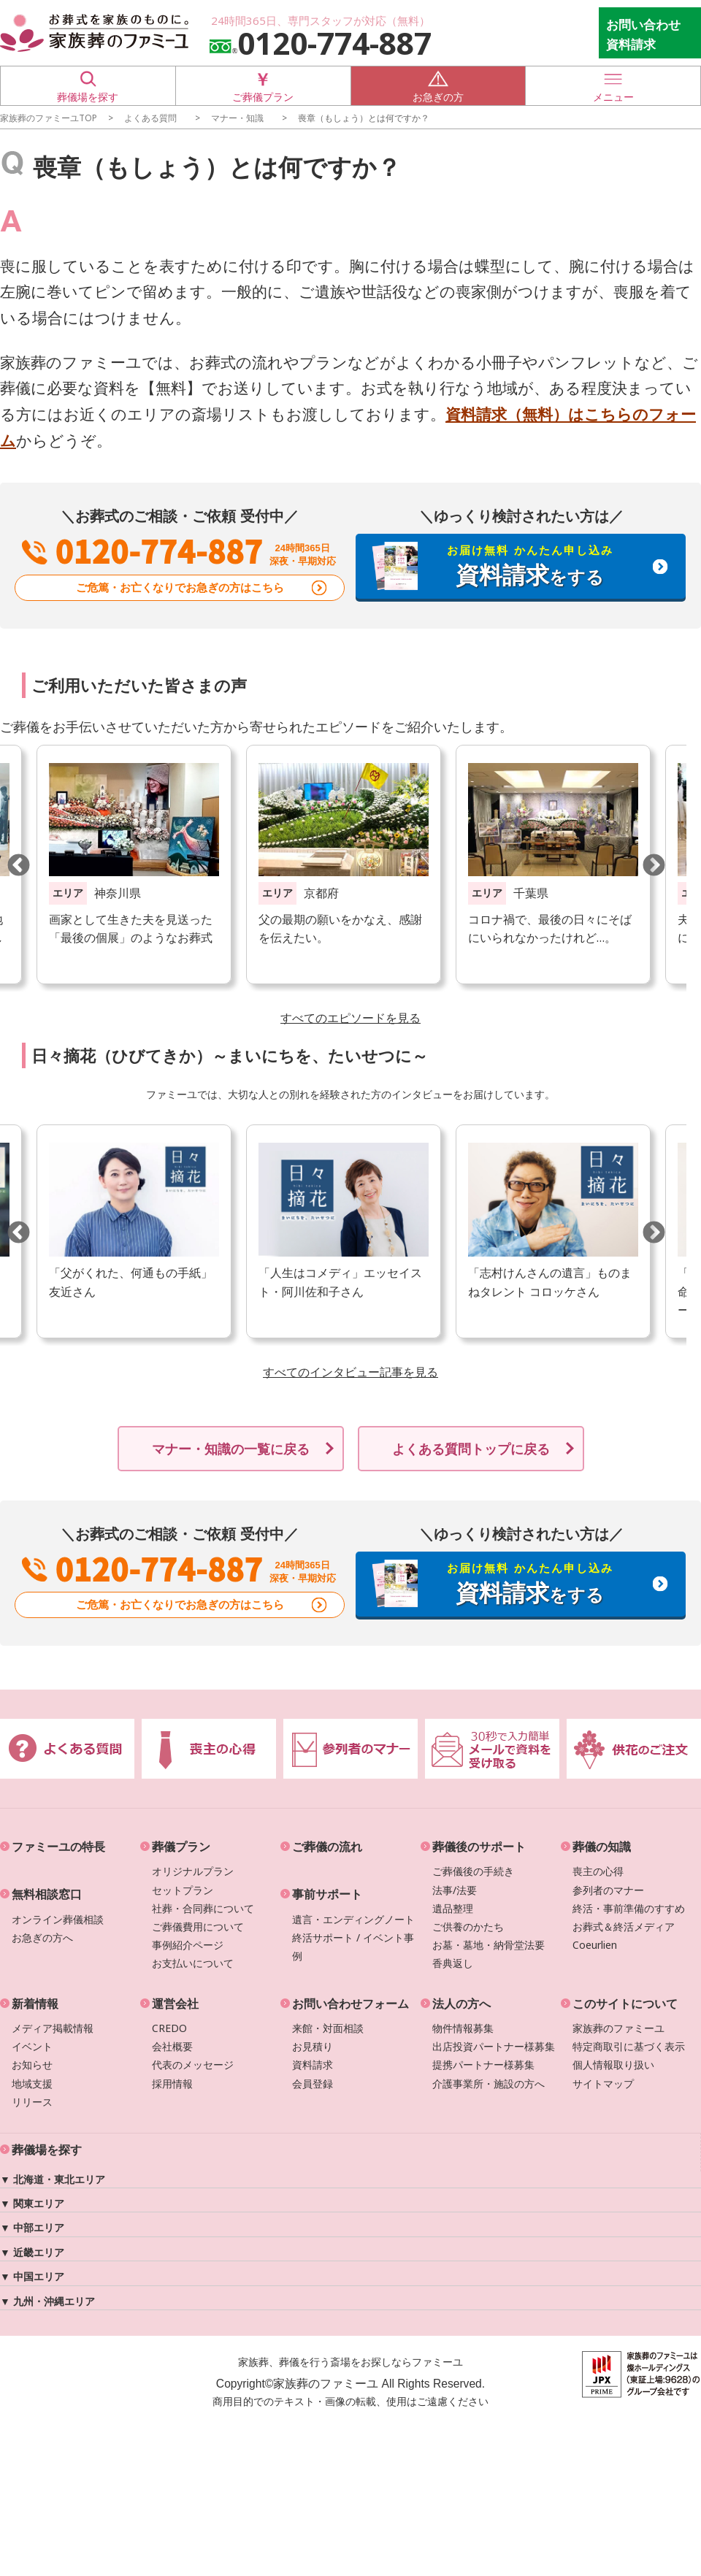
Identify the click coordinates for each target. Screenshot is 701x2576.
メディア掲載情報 (52, 2028)
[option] (343, 865)
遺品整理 (452, 1908)
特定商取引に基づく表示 (628, 2046)
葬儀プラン (181, 1847)
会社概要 (172, 2046)
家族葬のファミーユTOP (48, 117)
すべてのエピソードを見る (350, 1018)
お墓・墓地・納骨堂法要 (488, 1945)
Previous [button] (18, 864)
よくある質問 (150, 117)
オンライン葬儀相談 (58, 1919)
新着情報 (35, 2004)
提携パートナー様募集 (483, 2064)
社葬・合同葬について (203, 1908)
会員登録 (312, 2083)
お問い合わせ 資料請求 (643, 34)
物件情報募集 (463, 2028)
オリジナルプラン (193, 1871)
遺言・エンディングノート (353, 1919)
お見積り (312, 2046)
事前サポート (327, 1894)
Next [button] (653, 864)
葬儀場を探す (87, 85)
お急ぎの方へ (42, 1937)
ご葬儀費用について (198, 1926)
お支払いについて (193, 1963)
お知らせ (32, 2064)
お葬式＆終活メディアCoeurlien (623, 1936)
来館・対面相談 (328, 2028)
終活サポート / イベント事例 (353, 1947)
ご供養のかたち (468, 1926)
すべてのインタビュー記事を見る (350, 1372)
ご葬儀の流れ (327, 1847)
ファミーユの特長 (58, 1847)
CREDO (169, 2028)
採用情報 (172, 2083)
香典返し (452, 1963)
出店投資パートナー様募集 (493, 2046)
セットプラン (182, 1890)
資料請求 (312, 2064)
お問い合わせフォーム (350, 2004)
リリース (32, 2102)
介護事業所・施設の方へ (488, 2083)
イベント (32, 2046)
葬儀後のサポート (479, 1847)
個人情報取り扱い (613, 2064)
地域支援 (32, 2083)
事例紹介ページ (187, 1945)
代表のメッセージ (193, 2064)
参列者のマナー (608, 1890)
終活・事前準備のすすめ (628, 1908)
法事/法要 (454, 1890)
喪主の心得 (598, 1871)
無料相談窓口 (47, 1894)
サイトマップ (603, 2083)
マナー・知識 (237, 117)
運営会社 (175, 2004)
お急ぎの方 (438, 85)
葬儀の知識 (601, 1847)
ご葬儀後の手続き (473, 1871)
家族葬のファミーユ (618, 2028)
